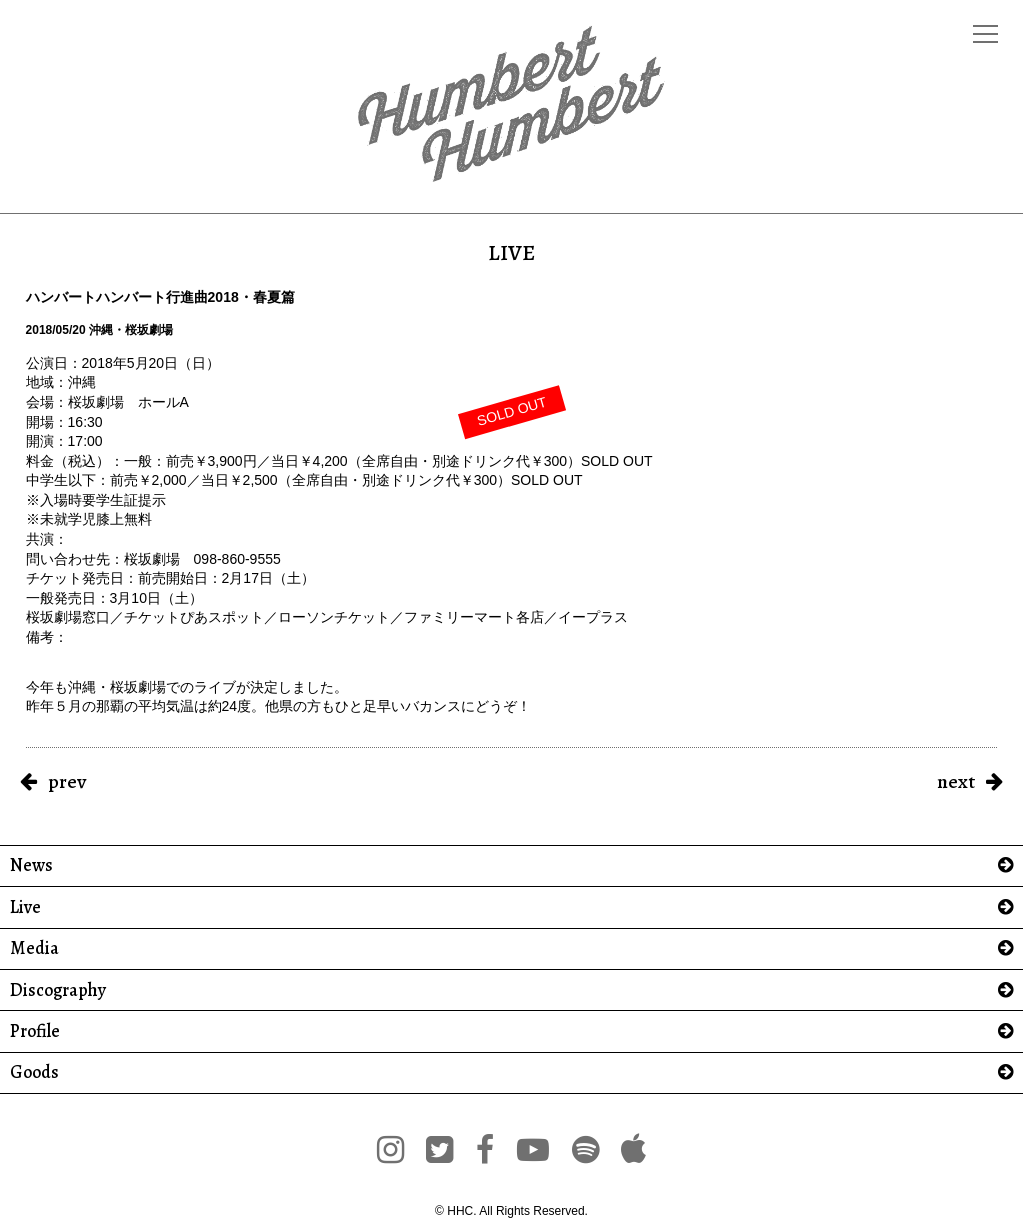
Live (25, 907)
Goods (34, 1072)
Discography (58, 990)
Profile (35, 1031)
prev (67, 781)
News (31, 865)
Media (34, 948)
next (956, 781)
